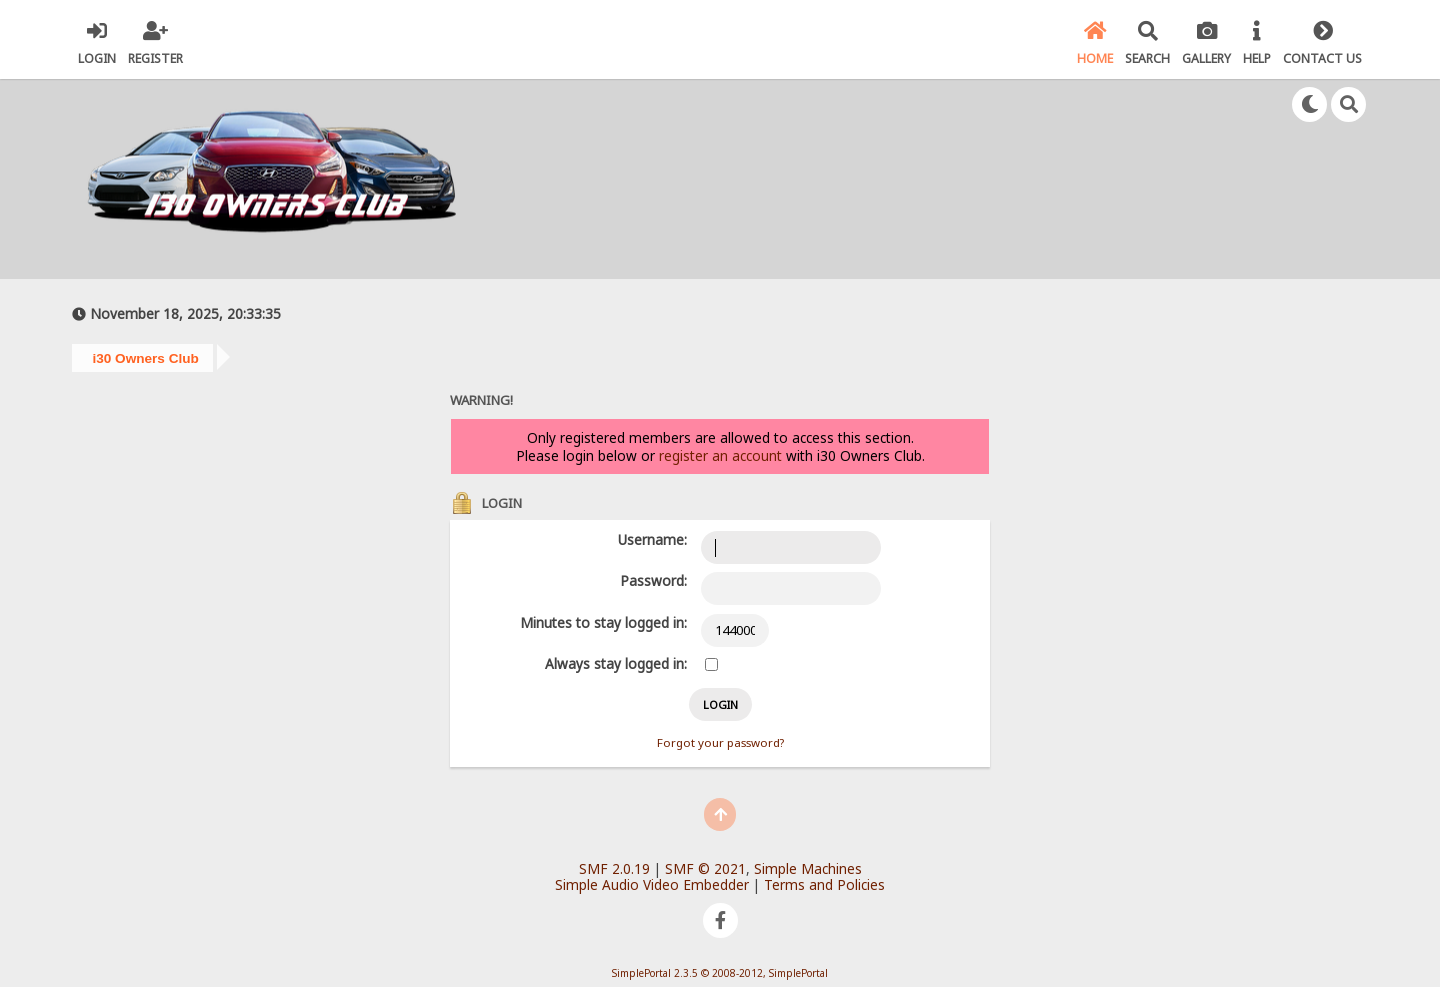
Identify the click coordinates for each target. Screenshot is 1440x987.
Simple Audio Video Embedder (652, 884)
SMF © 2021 (705, 868)
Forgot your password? (720, 742)
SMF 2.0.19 (614, 868)
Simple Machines (808, 868)
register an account (720, 455)
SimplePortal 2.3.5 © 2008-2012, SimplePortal (720, 973)
